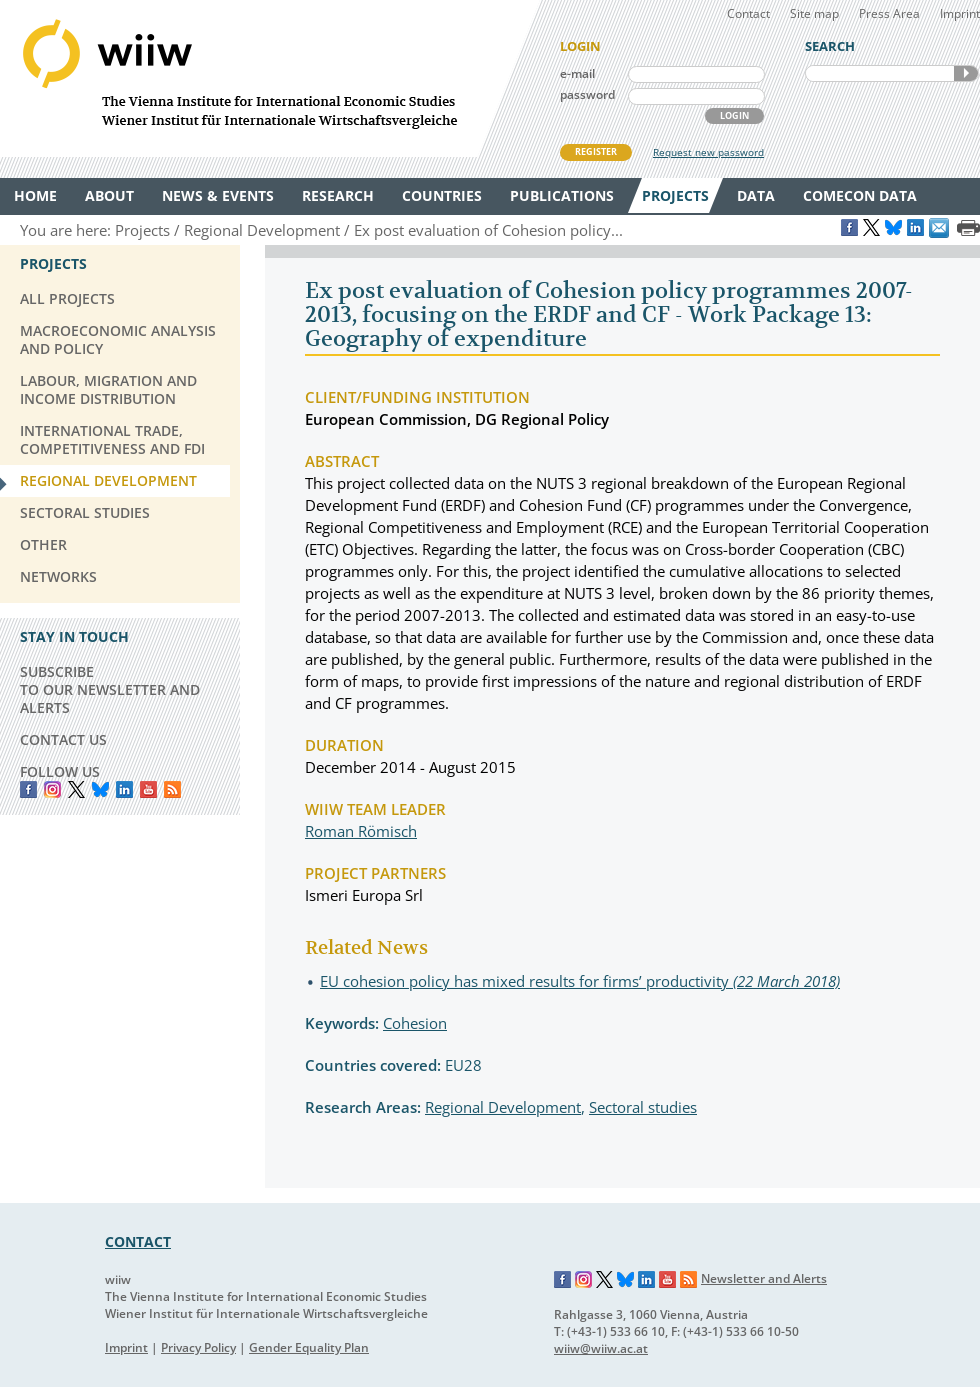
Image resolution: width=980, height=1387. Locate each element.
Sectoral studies (643, 1107)
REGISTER (596, 151)
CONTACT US (63, 739)
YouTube (148, 789)
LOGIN (734, 115)
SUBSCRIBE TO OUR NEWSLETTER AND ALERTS (110, 689)
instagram (52, 789)
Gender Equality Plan (309, 1347)
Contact (748, 13)
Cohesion (415, 1023)
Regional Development (503, 1107)
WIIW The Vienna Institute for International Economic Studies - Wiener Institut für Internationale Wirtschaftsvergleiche (270, 78)
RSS (172, 789)
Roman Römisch (361, 831)
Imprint (960, 13)
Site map (814, 13)
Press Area (889, 13)
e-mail (577, 73)
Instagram (584, 1280)
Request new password (708, 152)
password (587, 94)
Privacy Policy (198, 1347)
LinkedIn (124, 789)
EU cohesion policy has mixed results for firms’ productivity (580, 981)
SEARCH (966, 73)
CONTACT (138, 1241)
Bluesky (100, 789)
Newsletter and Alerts (764, 1278)
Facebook (28, 789)
